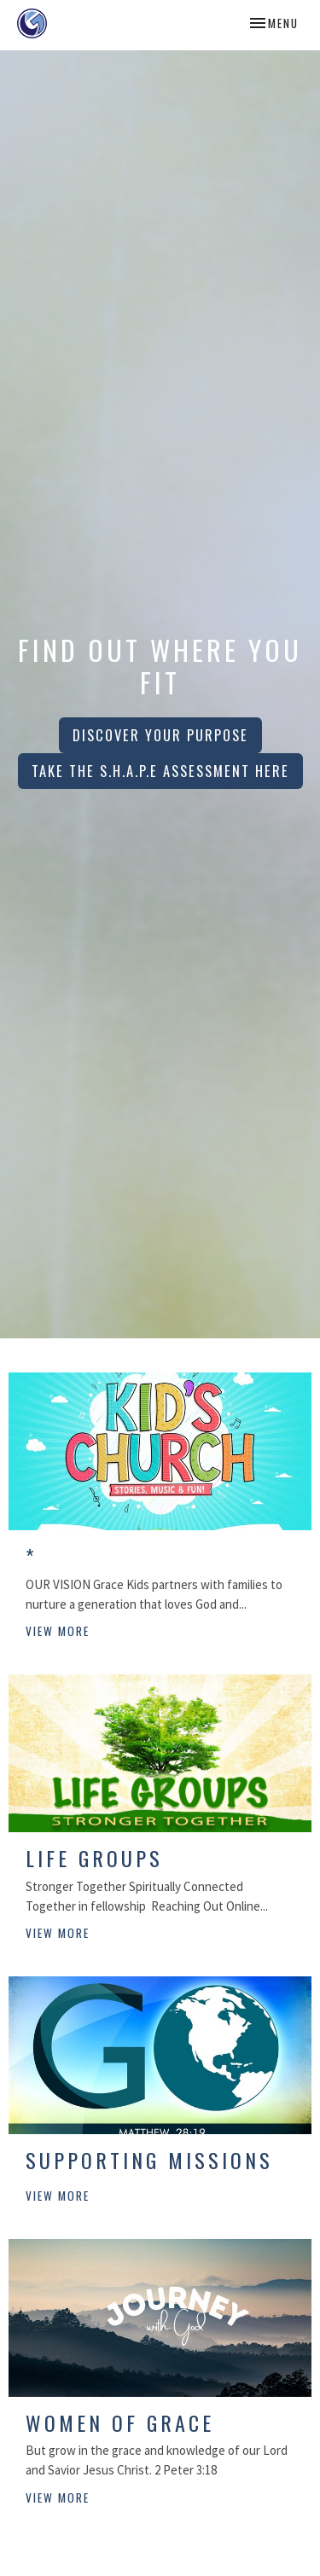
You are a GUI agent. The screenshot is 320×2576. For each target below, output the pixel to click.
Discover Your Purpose (160, 735)
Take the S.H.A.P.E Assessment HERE (160, 770)
